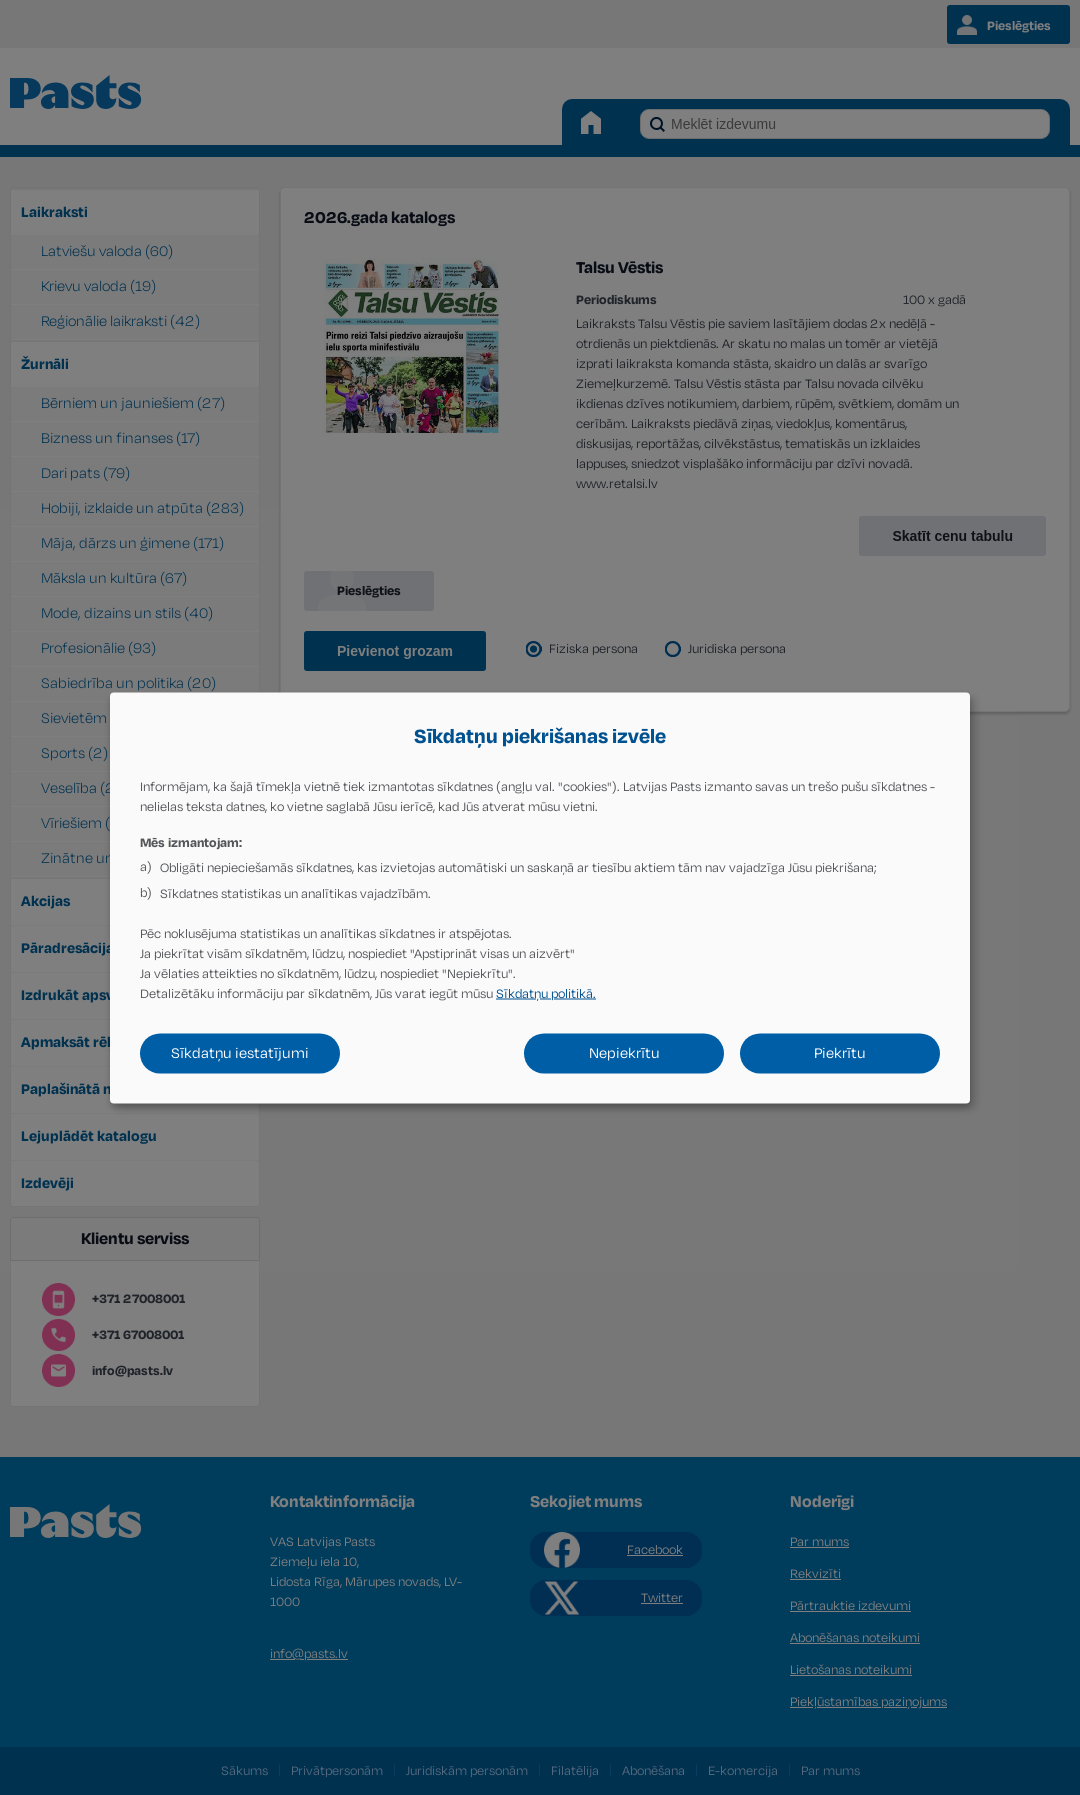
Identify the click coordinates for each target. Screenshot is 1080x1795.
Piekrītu (840, 1052)
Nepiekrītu (624, 1052)
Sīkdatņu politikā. (546, 993)
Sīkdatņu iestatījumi (240, 1052)
